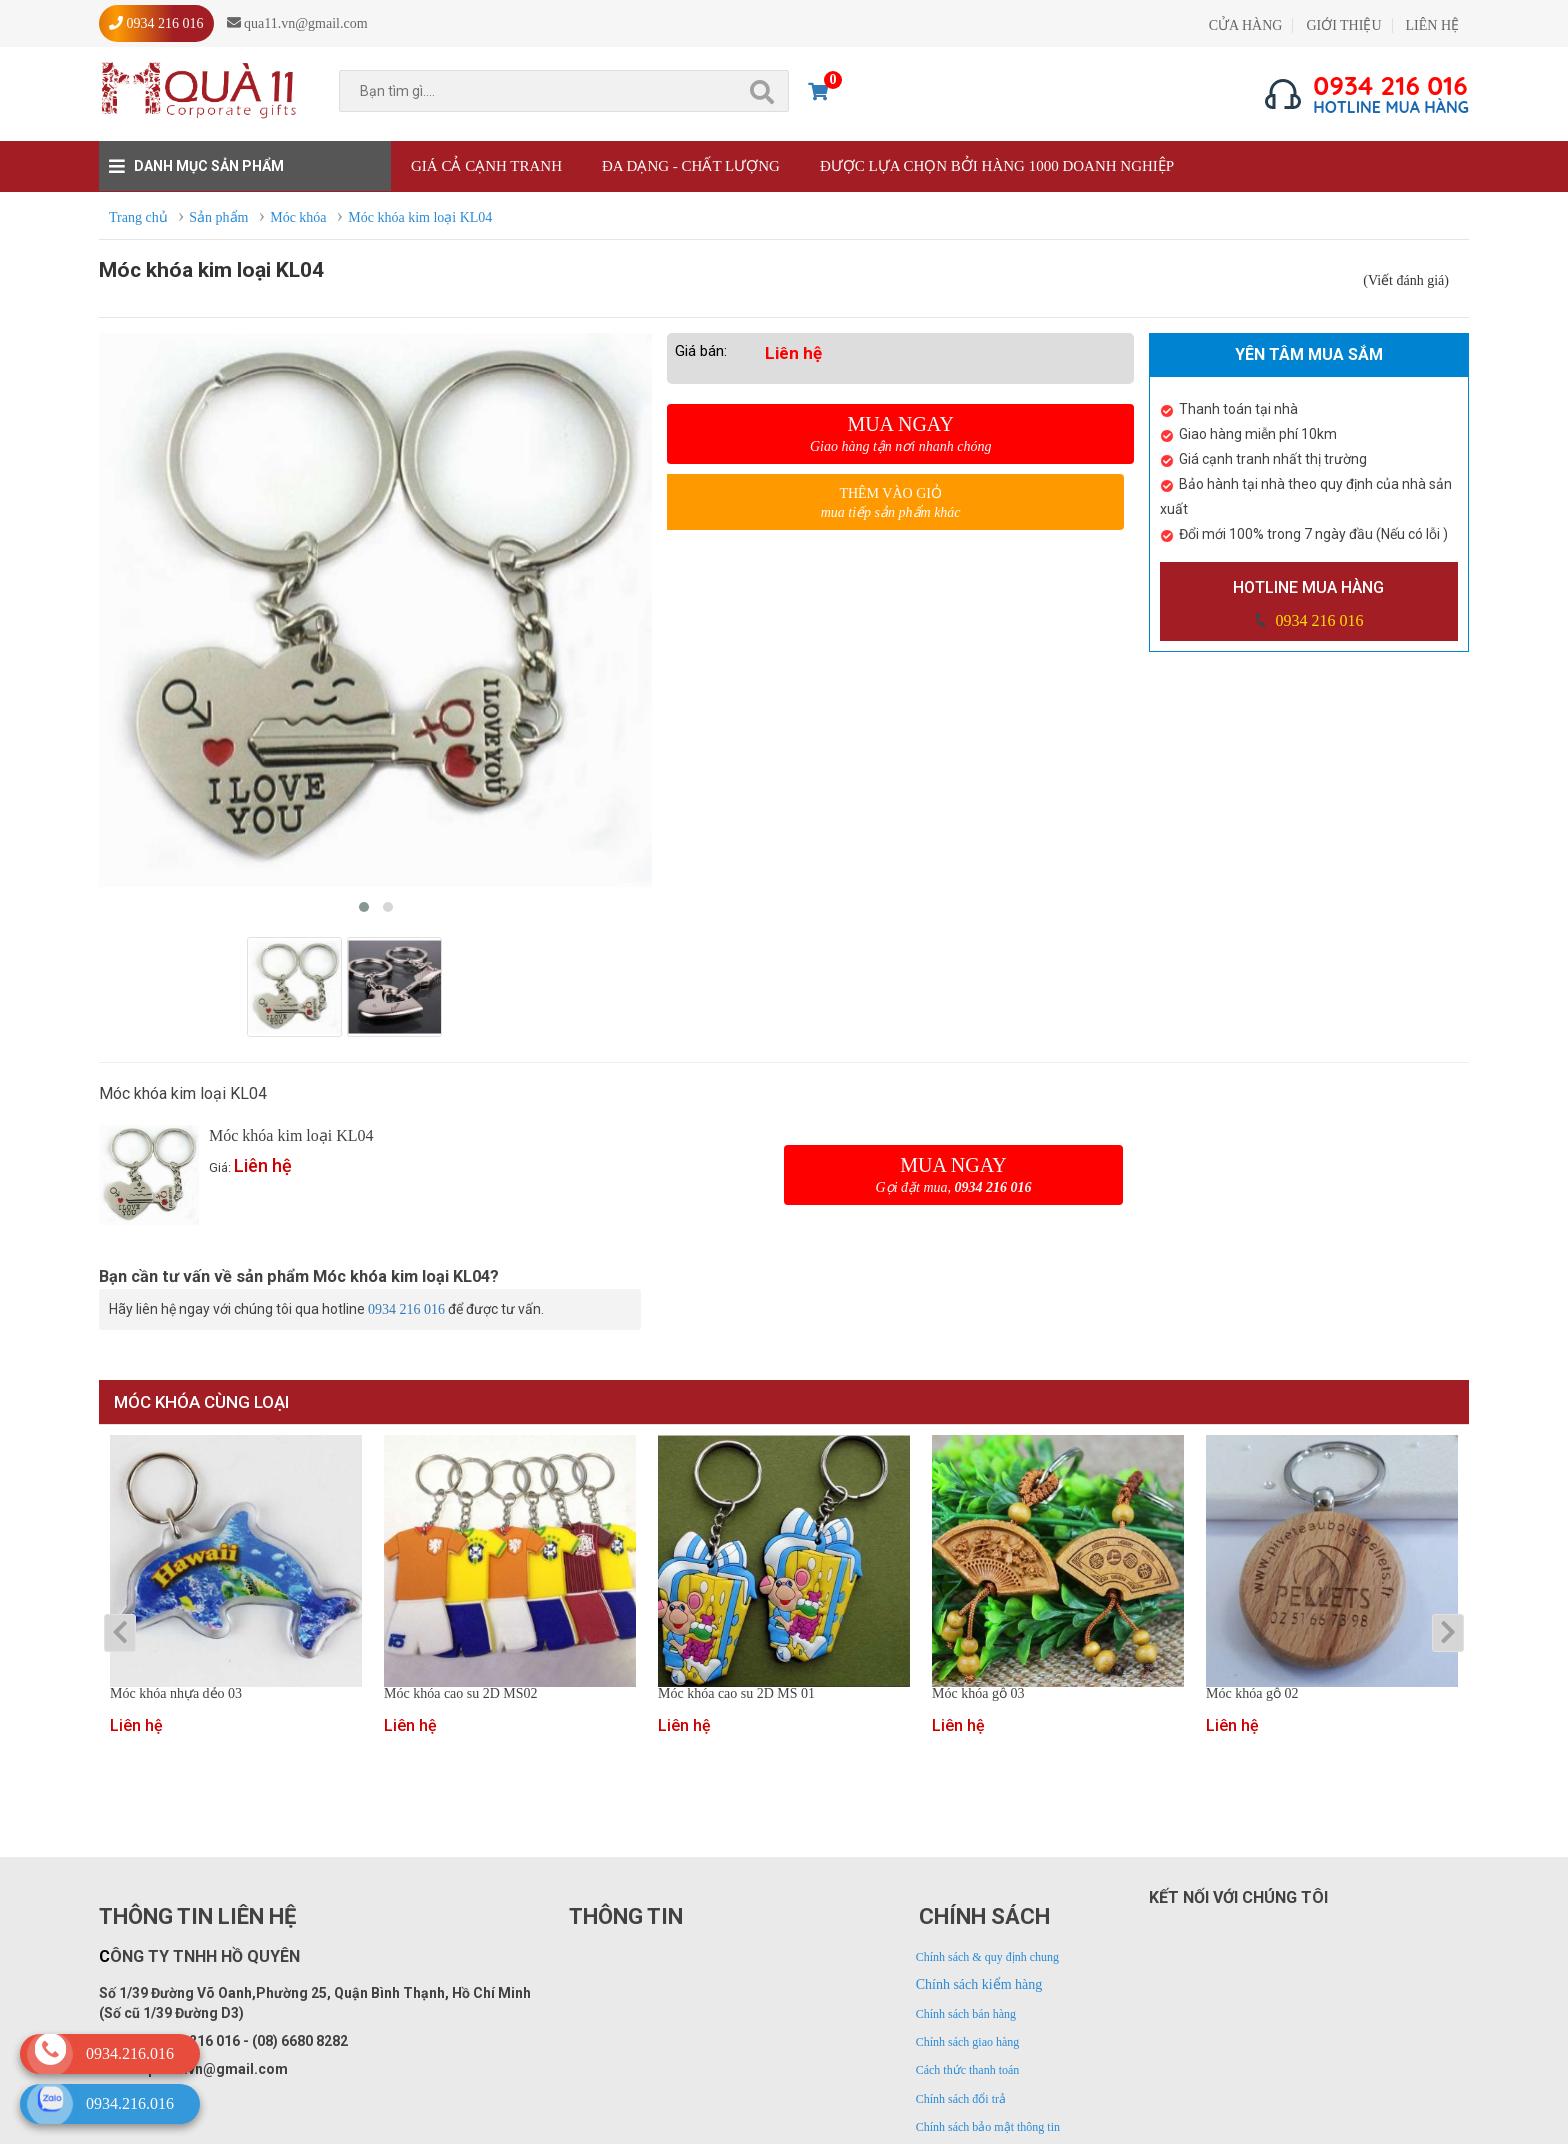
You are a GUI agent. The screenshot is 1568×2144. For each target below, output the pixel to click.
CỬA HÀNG (1246, 25)
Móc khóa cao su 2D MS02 (461, 1694)
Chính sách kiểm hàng (979, 1984)
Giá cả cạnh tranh (486, 166)
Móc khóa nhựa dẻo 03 (176, 1694)
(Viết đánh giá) (1406, 280)
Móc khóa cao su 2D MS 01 (736, 1694)
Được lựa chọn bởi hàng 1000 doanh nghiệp (997, 166)
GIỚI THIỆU (1343, 25)
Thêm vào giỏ (890, 503)
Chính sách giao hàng (968, 2042)
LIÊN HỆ (1433, 25)
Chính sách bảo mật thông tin (988, 2127)
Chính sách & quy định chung (987, 1957)
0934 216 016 (1317, 620)
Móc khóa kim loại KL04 (291, 1135)
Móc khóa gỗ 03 (978, 1694)
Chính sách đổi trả (961, 2099)
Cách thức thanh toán (968, 2070)
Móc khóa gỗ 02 (1252, 1694)
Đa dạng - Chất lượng (691, 166)
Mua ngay (900, 434)
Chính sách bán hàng (966, 2014)
